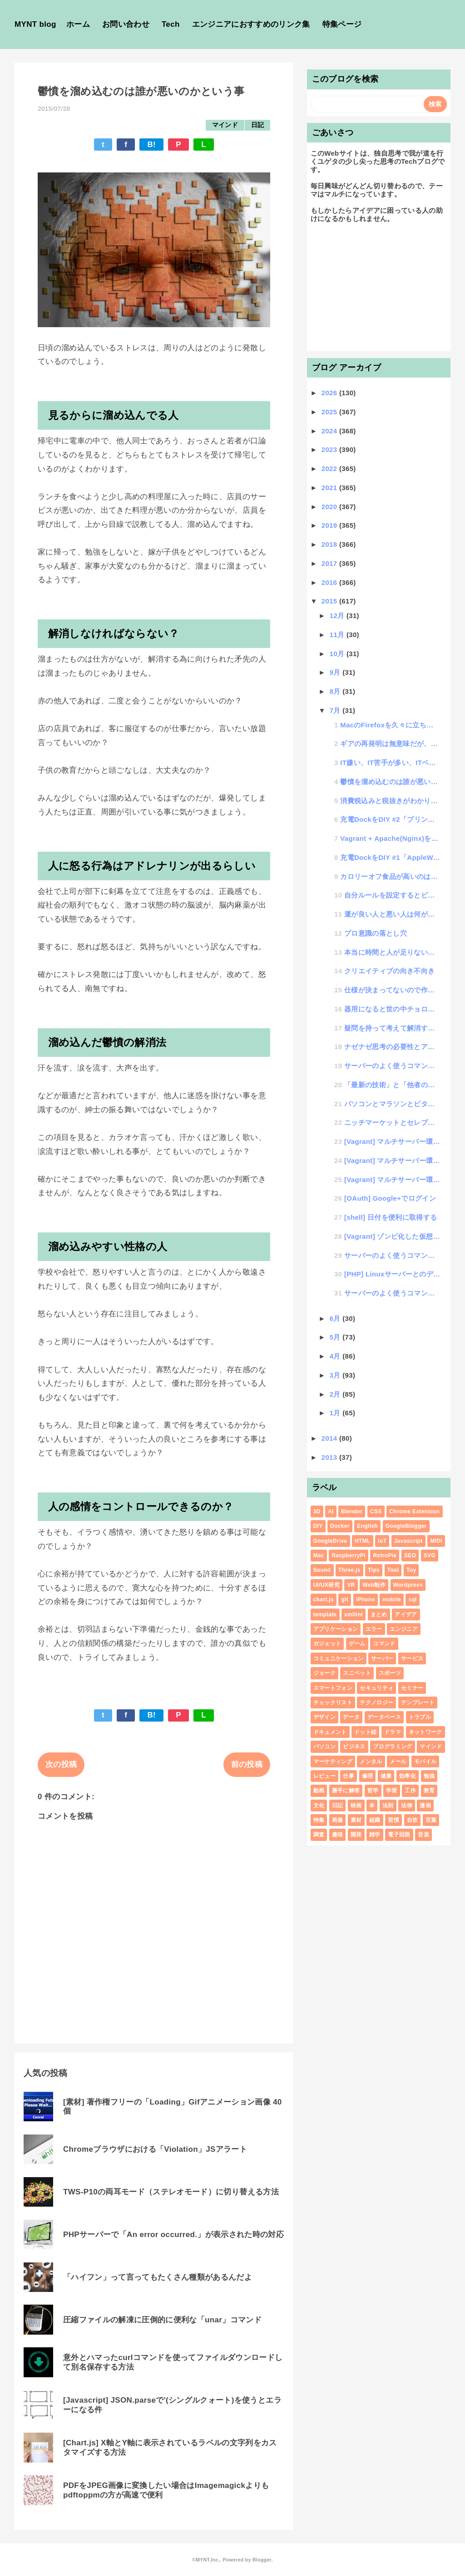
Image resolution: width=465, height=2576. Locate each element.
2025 (330, 412)
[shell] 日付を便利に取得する (390, 1217)
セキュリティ (376, 1688)
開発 (356, 1834)
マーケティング (332, 1761)
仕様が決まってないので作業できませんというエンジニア (392, 990)
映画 (356, 1805)
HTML (363, 1541)
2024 (330, 431)
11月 (338, 634)
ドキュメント (330, 1732)
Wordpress (408, 1585)
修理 (367, 1776)
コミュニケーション (338, 1658)
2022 (330, 468)
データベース (384, 1717)
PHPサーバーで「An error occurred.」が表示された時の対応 (173, 2234)
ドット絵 (365, 1732)
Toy (411, 1570)
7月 (336, 710)
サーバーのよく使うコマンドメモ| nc (392, 1066)
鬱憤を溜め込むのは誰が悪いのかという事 (390, 781)
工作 (410, 1790)
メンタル (371, 1761)
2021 (330, 487)
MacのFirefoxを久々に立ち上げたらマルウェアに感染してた (390, 725)
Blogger (261, 2559)
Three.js (349, 1570)
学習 (391, 1790)
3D (317, 1511)
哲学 (373, 1790)
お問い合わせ (125, 24)
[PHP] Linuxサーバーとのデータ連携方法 (392, 1274)
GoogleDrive (330, 1541)
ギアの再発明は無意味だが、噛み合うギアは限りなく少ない (390, 743)
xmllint (353, 1614)
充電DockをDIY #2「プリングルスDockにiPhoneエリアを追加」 (390, 819)
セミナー (412, 1688)
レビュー (324, 1776)
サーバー (382, 1658)
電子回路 (399, 1834)
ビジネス (354, 1746)
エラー (374, 1629)
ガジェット (327, 1643)
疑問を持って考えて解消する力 (392, 1028)
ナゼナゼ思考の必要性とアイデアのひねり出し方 (392, 1046)
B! (151, 144)
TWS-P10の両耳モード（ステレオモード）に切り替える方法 (171, 2192)
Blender (351, 1511)
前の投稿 (246, 1764)
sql (412, 1599)
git (344, 1599)
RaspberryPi (348, 1555)
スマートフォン (332, 1688)
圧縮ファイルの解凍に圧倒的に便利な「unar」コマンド (162, 2320)
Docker (340, 1526)
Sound (322, 1570)
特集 (319, 1820)
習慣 (393, 1820)
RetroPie (384, 1555)
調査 (319, 1834)
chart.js (323, 1599)
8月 (336, 691)
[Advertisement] (379, 291)
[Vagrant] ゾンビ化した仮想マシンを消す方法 (392, 1236)
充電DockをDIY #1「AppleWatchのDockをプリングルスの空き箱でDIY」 (390, 857)
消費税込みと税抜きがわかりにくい (390, 801)
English (367, 1526)
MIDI (436, 1541)
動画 (319, 1790)
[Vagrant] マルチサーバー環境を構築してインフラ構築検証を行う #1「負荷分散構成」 (392, 1179)
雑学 (375, 1834)
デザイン (324, 1717)
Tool (393, 1570)
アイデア (406, 1614)
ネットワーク (425, 1732)
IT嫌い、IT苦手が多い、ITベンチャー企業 (390, 762)
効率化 (407, 1776)
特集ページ (342, 24)
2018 (330, 544)
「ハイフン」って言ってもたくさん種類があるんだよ (157, 2277)
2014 (330, 1438)
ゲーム (357, 1643)
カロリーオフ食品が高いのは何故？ (390, 876)
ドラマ (392, 1732)
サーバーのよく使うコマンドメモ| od (392, 1255)
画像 (337, 1820)
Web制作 (374, 1585)
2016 (330, 582)
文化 (319, 1805)
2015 (330, 601)
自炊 (412, 1820)
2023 (330, 449)
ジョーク (324, 1673)
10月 (338, 653)
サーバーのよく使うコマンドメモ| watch (392, 1293)
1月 (336, 1413)
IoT (382, 1541)
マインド (225, 125)
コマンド (384, 1643)
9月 (336, 672)
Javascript (408, 1541)
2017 (330, 563)
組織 (375, 1820)
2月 (336, 1394)
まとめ (379, 1614)
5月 (336, 1337)
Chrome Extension (414, 1511)
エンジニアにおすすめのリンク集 (251, 24)
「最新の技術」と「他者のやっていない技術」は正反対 (392, 1085)
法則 (388, 1805)
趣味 (337, 1834)
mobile (391, 1599)
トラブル (420, 1717)
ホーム (78, 24)
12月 (338, 615)
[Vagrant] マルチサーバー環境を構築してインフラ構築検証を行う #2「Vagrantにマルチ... (392, 1160)
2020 (330, 506)
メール (398, 1761)
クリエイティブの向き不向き (389, 971)
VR (351, 1585)
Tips (374, 1570)
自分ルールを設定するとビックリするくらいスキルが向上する (392, 895)
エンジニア (404, 1629)
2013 (330, 1457)
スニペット (357, 1673)
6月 (336, 1318)
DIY (318, 1526)
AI (331, 1511)
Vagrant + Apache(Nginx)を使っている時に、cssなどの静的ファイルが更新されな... (390, 838)
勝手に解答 (346, 1790)
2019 (330, 525)
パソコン (324, 1746)
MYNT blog (35, 24)
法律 (406, 1805)
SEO (410, 1555)
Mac (318, 1555)
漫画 (425, 1805)
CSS (376, 1511)
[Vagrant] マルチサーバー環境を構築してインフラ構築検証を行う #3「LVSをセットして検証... (392, 1141)
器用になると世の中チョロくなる (392, 1009)
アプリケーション (335, 1629)
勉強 (429, 1776)
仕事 (348, 1776)
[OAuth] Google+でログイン (390, 1198)
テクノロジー (376, 1702)
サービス (412, 1658)
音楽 (423, 1834)
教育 (429, 1790)
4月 (336, 1356)
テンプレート (418, 1702)
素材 (356, 1820)
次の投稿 (61, 1764)
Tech (171, 24)
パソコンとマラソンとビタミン (392, 1104)
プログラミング (392, 1746)
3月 (336, 1375)
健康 (386, 1776)
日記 (257, 125)
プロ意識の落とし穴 (375, 933)
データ (351, 1717)
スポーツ (390, 1673)
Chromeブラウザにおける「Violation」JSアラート (155, 2149)
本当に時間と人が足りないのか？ (392, 952)
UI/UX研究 (326, 1585)
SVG (429, 1555)
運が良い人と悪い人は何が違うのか (392, 914)
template (325, 1614)
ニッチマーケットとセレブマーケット (392, 1122)
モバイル (425, 1761)
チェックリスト (332, 1702)
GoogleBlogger (406, 1526)
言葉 (431, 1820)
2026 (330, 393)
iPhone (365, 1599)
